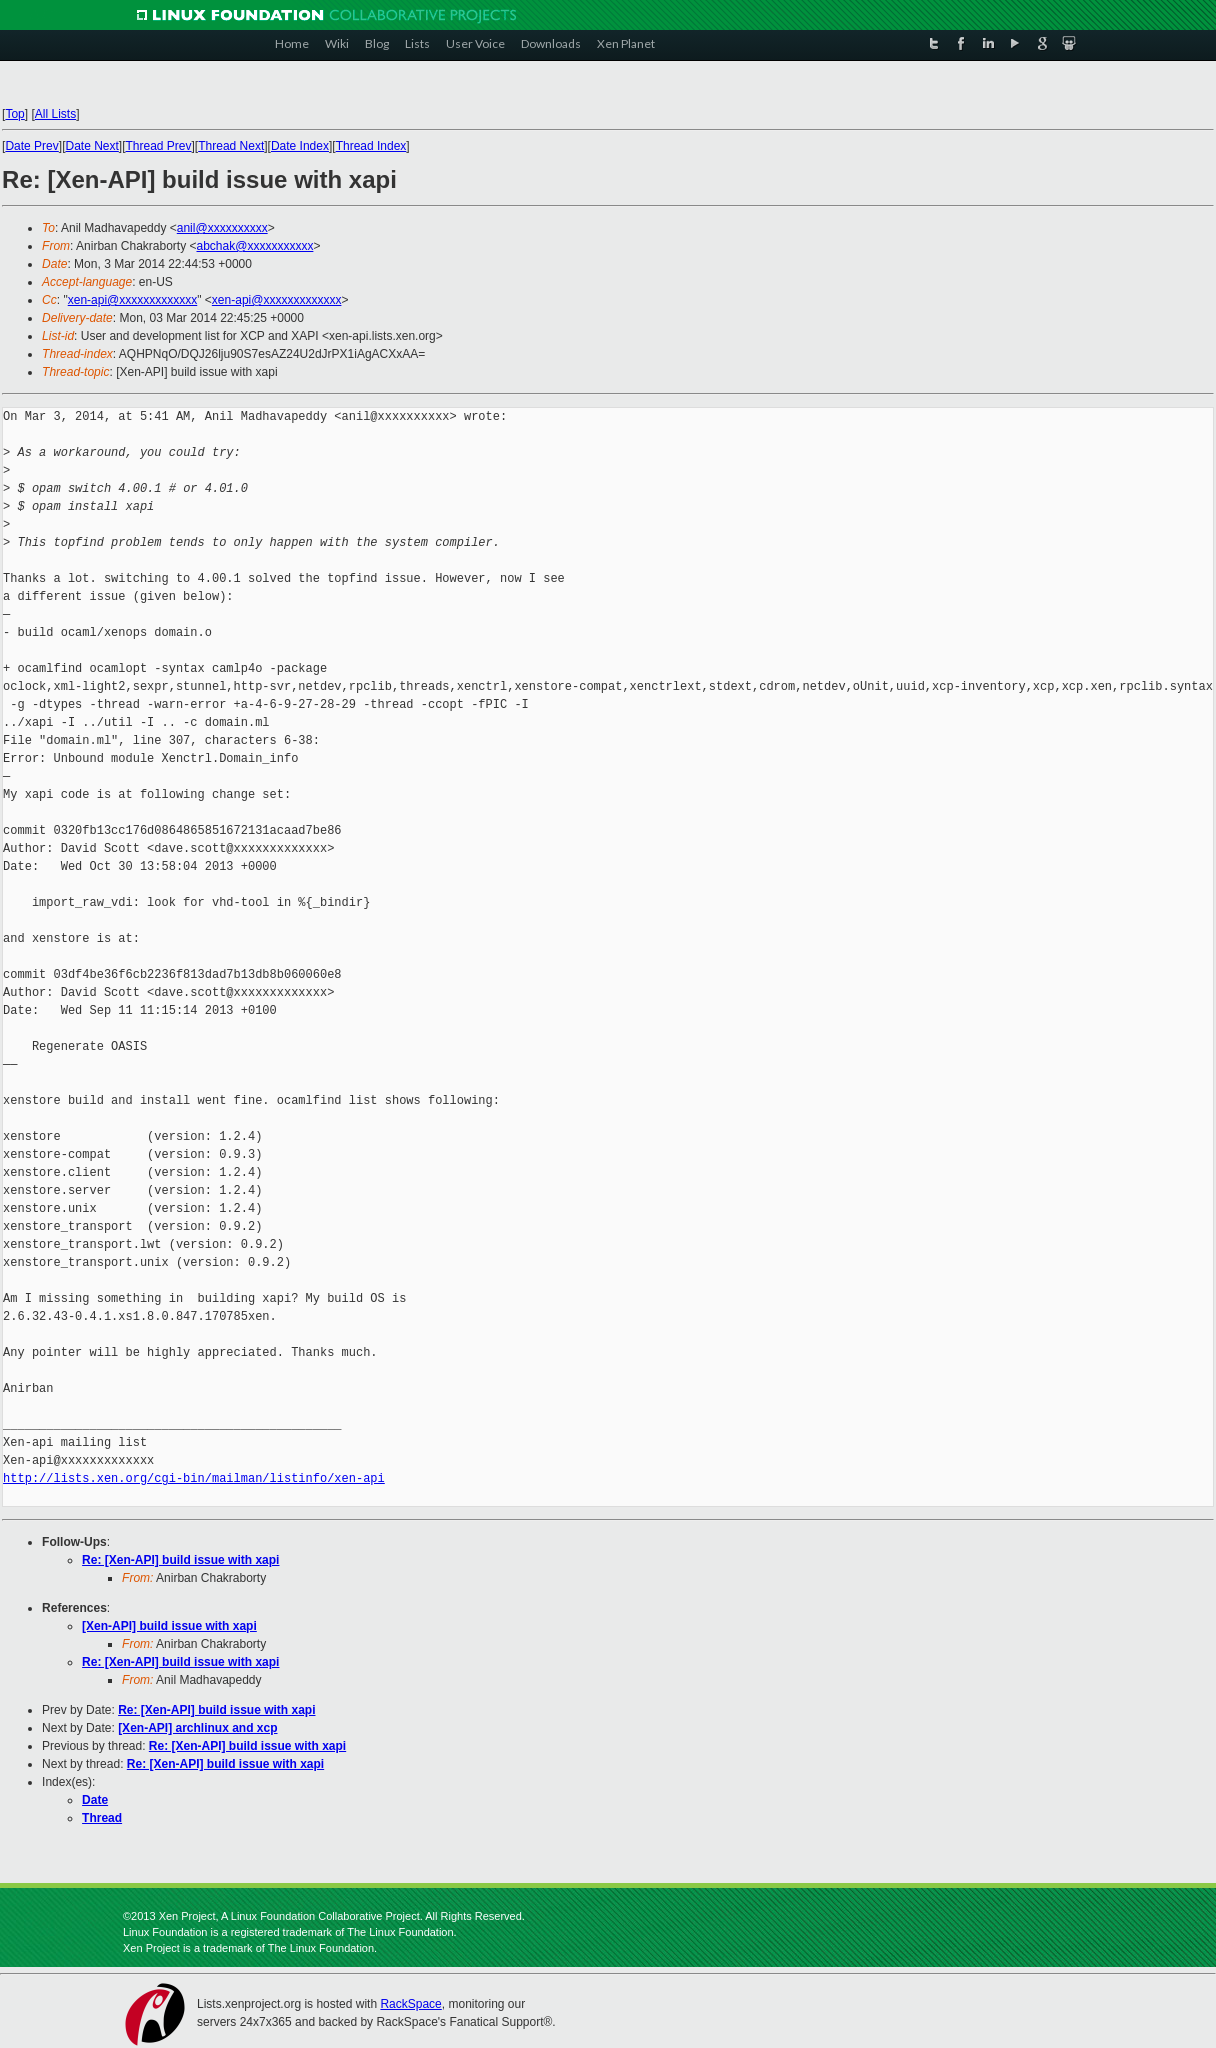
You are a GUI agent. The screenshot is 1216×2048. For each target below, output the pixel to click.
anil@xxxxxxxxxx (222, 228)
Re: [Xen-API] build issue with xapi (180, 1560)
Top (15, 114)
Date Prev (32, 146)
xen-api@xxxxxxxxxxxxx (133, 300)
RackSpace (410, 2004)
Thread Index (371, 146)
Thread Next (231, 146)
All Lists (55, 114)
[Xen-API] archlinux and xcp (197, 1728)
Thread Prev (159, 146)
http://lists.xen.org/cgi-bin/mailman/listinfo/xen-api (194, 1478)
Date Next (92, 146)
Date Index (300, 146)
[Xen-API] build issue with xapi (169, 1626)
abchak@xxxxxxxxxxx (255, 246)
